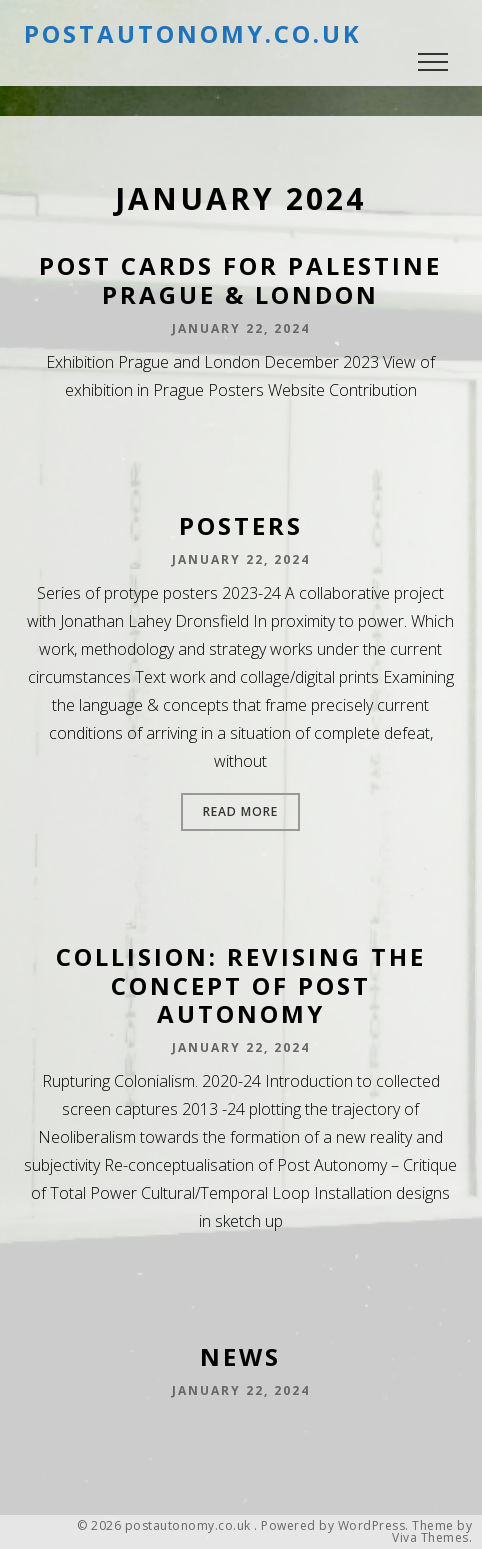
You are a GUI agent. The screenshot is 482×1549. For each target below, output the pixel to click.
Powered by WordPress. (335, 1526)
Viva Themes (430, 1538)
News (240, 1356)
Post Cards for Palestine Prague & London (240, 280)
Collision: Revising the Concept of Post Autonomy (241, 985)
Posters (241, 525)
